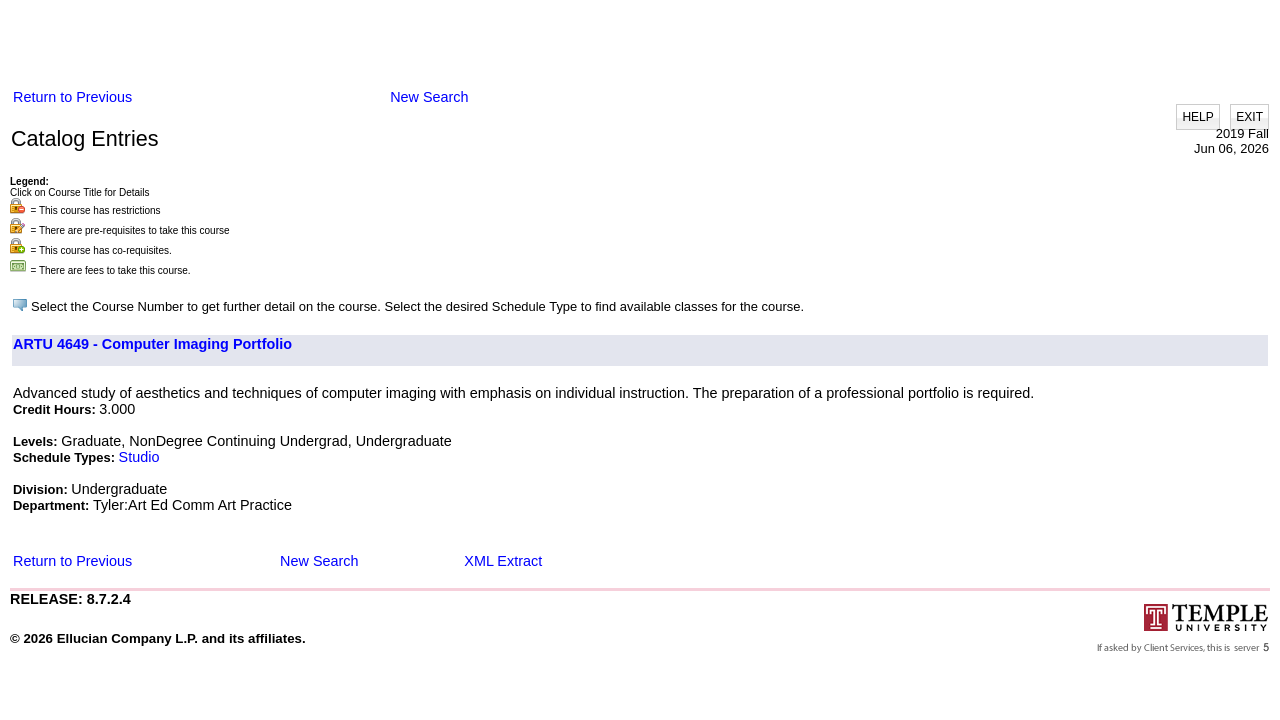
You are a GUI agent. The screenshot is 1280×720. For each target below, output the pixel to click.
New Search (429, 97)
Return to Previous (72, 97)
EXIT (1249, 117)
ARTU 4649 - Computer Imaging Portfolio (152, 344)
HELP (1197, 117)
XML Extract (503, 561)
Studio (139, 457)
